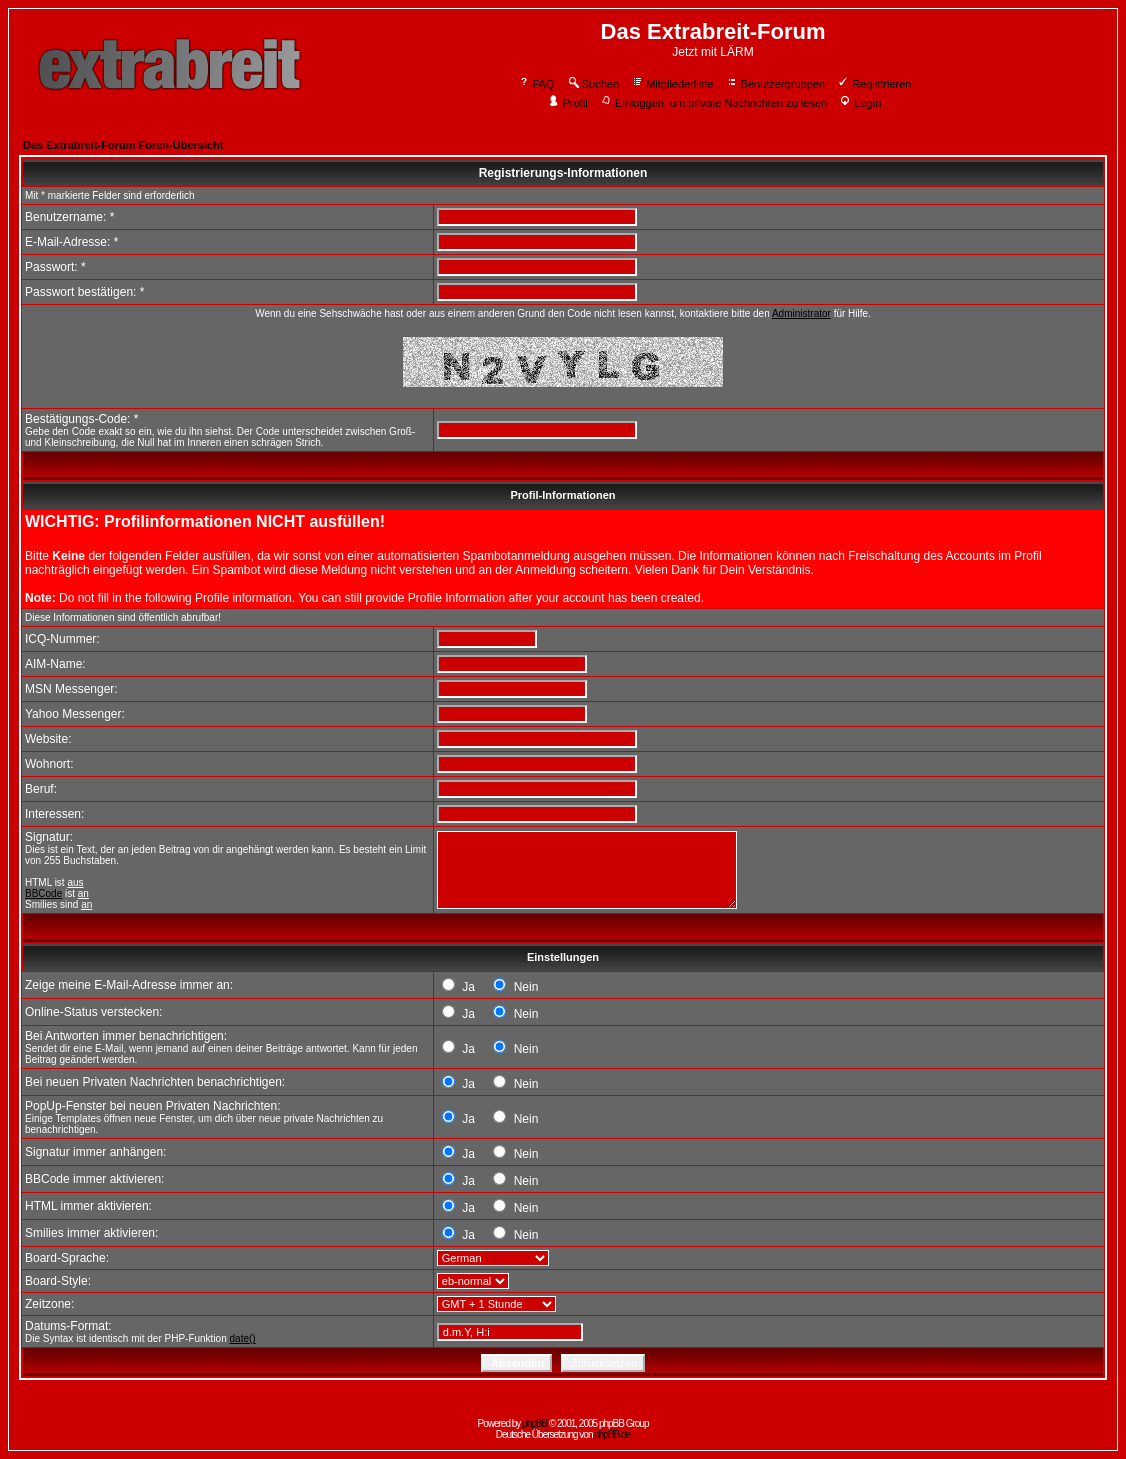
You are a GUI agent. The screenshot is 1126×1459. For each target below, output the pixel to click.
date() (243, 1338)
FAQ (536, 84)
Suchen (593, 84)
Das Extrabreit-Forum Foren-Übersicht (123, 145)
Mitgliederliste (672, 84)
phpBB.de (612, 1434)
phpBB (534, 1423)
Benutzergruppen (775, 84)
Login (860, 103)
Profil (568, 103)
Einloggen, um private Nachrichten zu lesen (713, 103)
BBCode (43, 893)
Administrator (801, 313)
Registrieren (874, 84)
